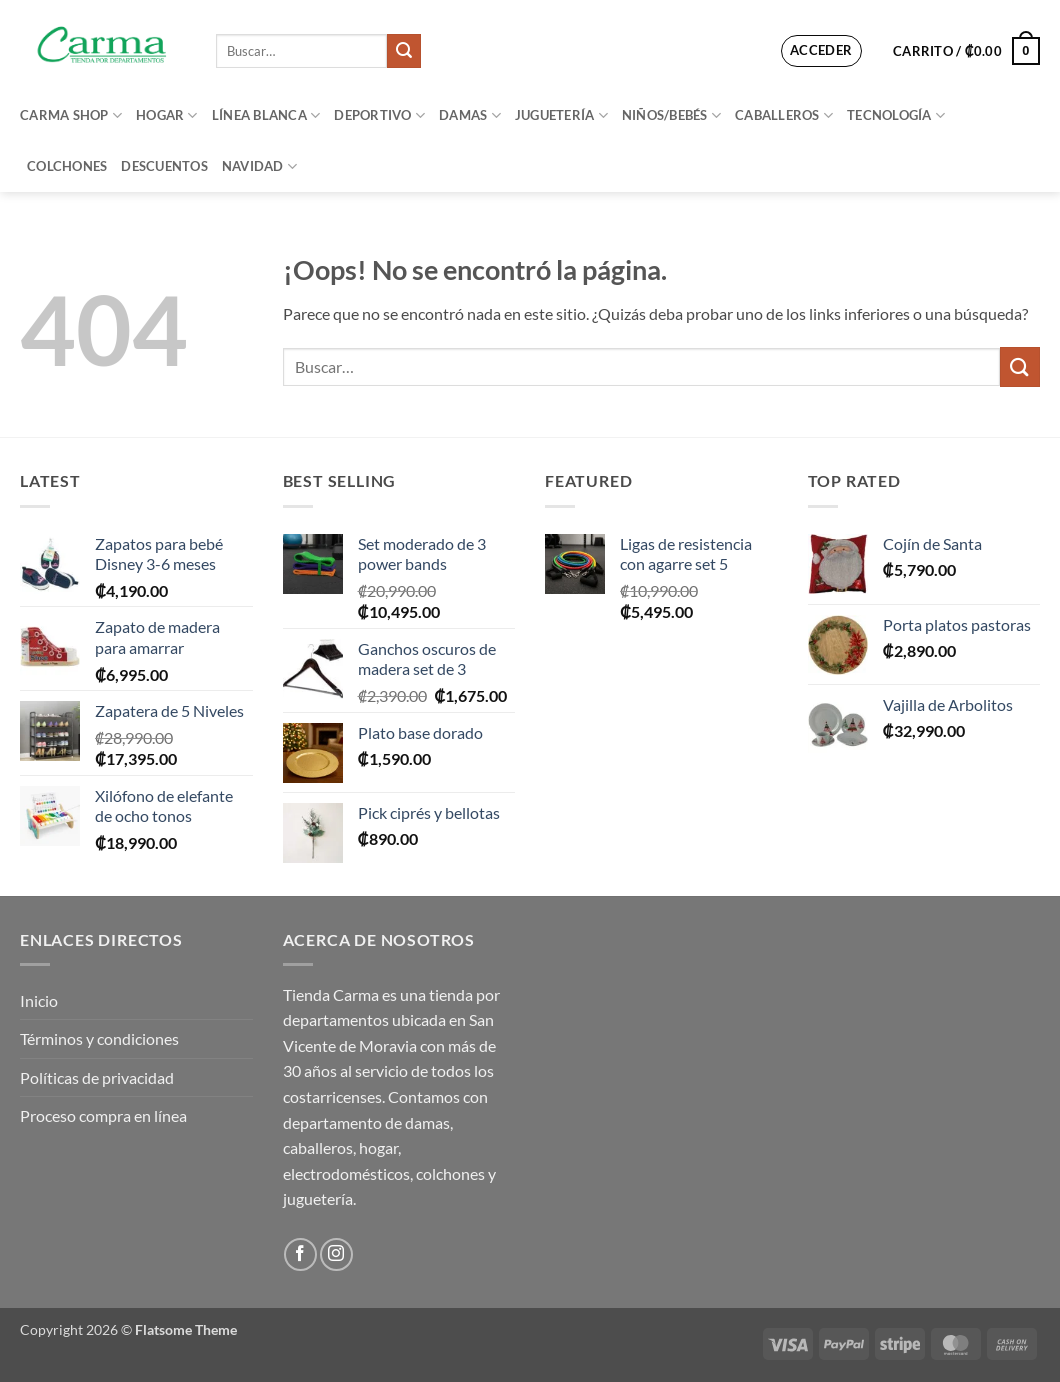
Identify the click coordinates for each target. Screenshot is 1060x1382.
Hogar (167, 115)
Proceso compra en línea (103, 1115)
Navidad (259, 166)
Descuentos (164, 166)
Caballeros (784, 115)
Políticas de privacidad (97, 1077)
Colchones (67, 166)
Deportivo (379, 115)
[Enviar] (404, 51)
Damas (470, 115)
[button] (821, 51)
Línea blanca (266, 115)
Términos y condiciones (99, 1038)
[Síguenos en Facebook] (300, 1254)
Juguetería (561, 115)
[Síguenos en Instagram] (336, 1254)
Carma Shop (71, 115)
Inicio (39, 1000)
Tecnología (896, 115)
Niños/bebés (671, 115)
